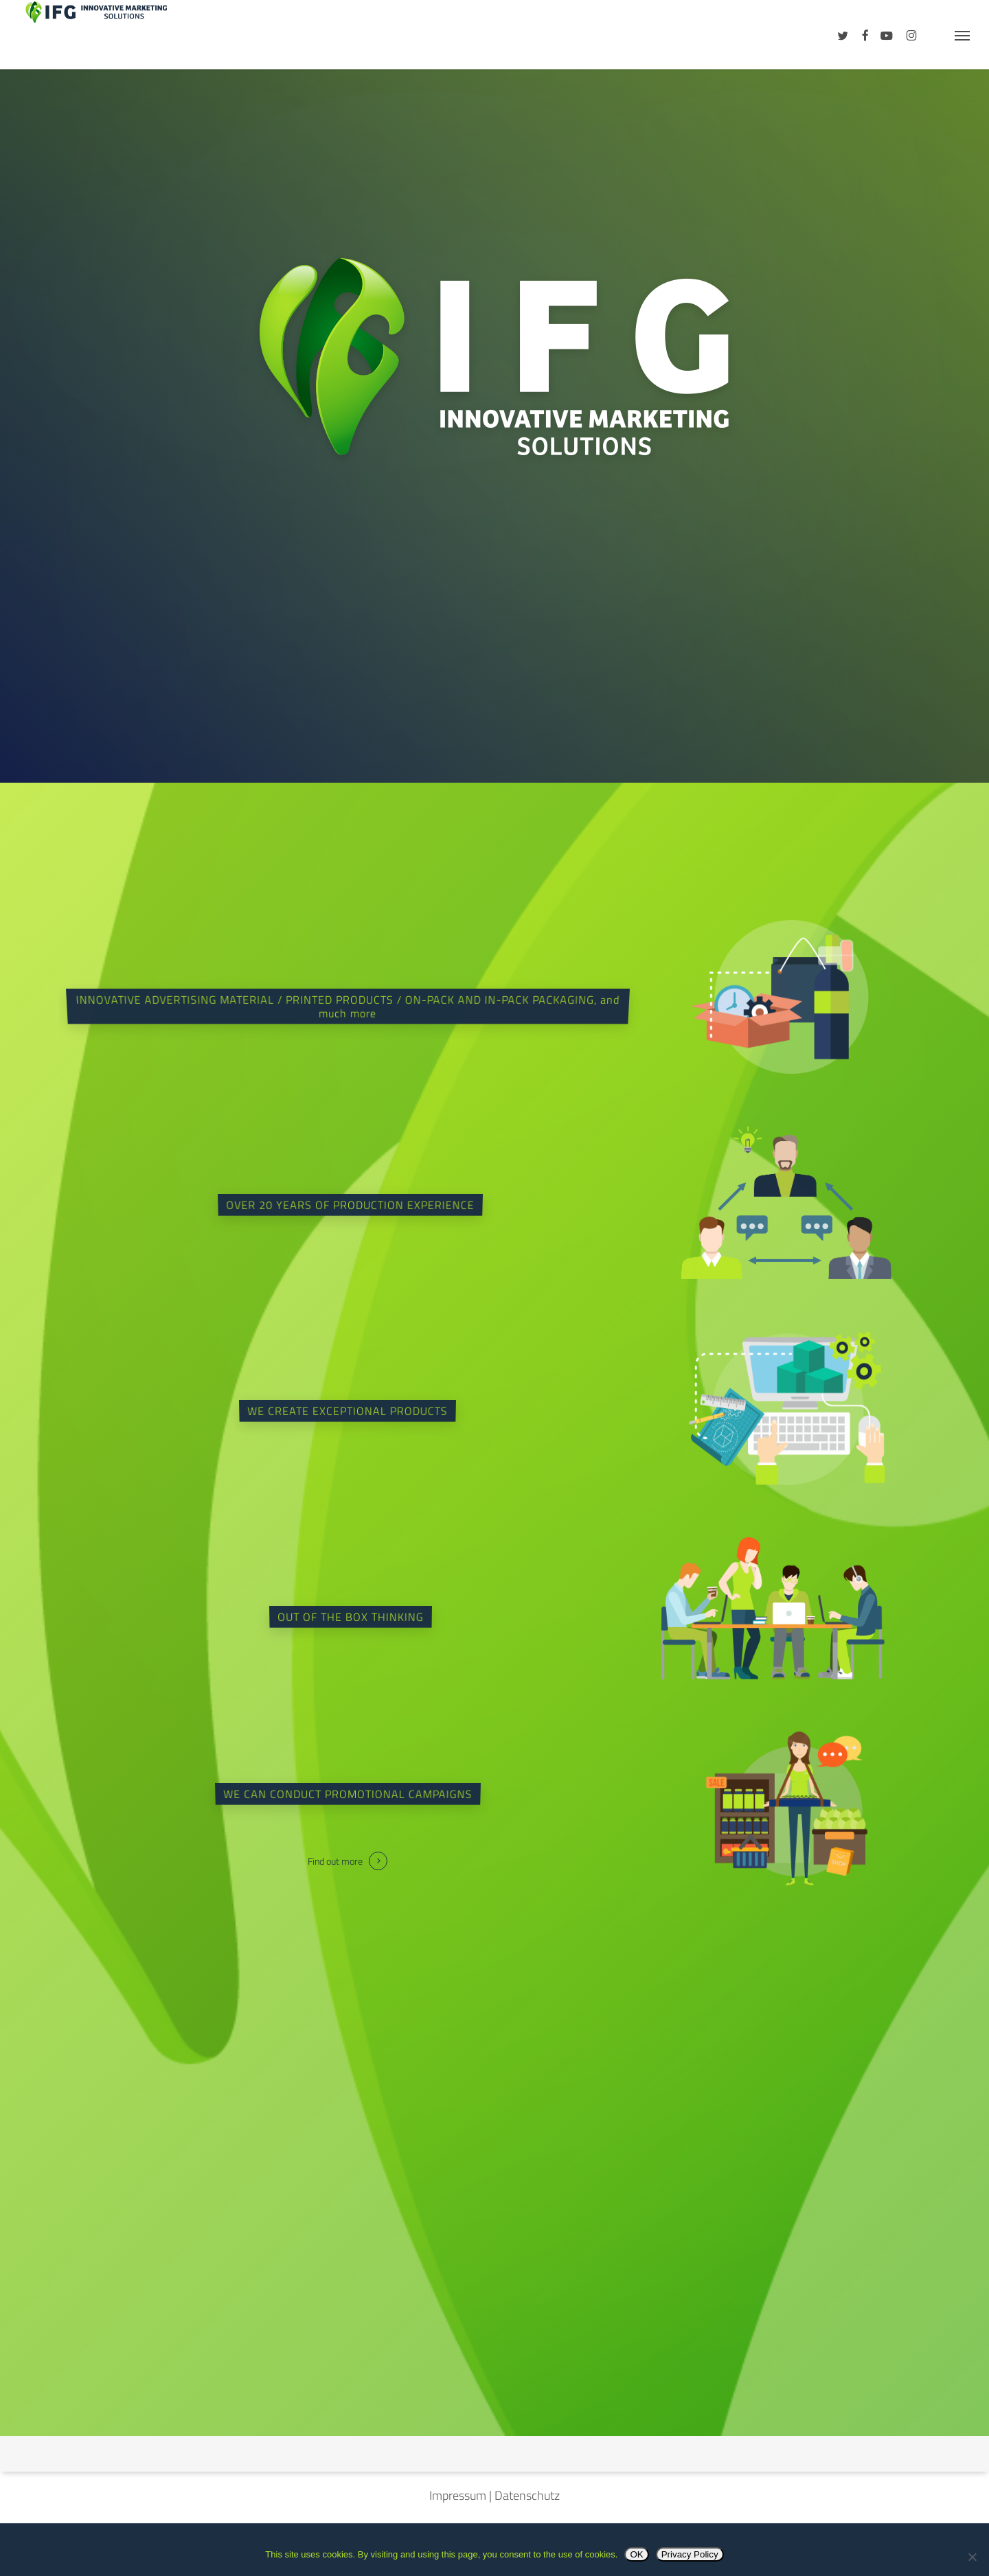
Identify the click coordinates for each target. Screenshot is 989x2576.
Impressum (457, 2495)
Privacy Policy (689, 2554)
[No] (972, 2557)
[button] (962, 34)
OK (636, 2554)
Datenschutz (527, 2495)
